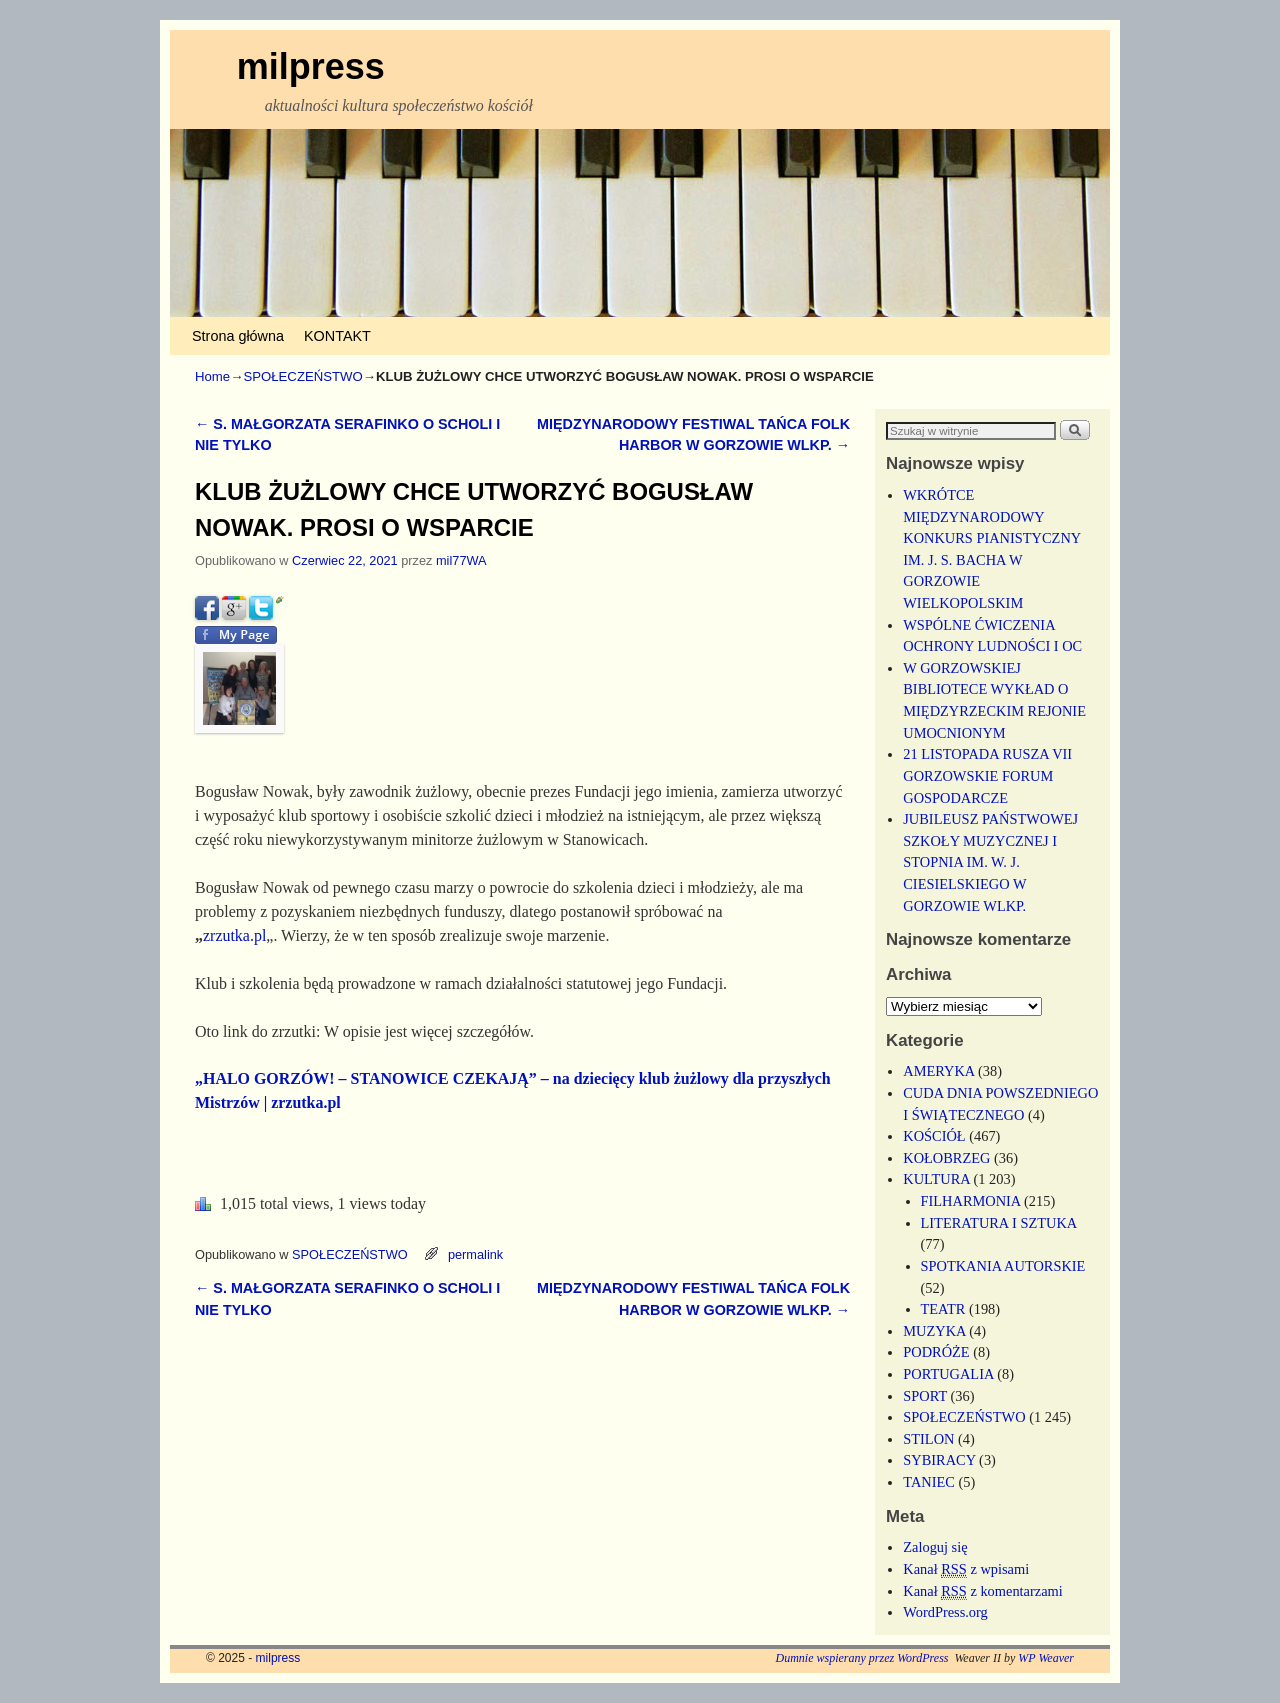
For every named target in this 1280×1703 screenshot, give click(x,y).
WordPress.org (945, 1612)
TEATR (943, 1309)
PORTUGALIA (948, 1374)
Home (212, 376)
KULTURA (936, 1179)
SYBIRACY (939, 1460)
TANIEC (929, 1482)
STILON (928, 1439)
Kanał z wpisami (966, 1569)
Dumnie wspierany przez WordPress (861, 1658)
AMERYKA (938, 1071)
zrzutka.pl (234, 935)
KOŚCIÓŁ (934, 1136)
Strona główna (238, 336)
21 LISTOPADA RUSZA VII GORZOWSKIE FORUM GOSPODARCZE (987, 775)
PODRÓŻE (936, 1352)
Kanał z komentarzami (982, 1591)
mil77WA (461, 560)
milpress (311, 66)
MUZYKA (934, 1331)
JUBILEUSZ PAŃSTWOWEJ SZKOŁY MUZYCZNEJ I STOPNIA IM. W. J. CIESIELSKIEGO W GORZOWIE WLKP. (990, 862)
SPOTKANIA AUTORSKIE (1003, 1266)
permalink (475, 1254)
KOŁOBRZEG (946, 1158)
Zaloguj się (935, 1547)
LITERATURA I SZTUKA (999, 1223)
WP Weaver (1046, 1658)
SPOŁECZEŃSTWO (302, 376)
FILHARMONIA (971, 1201)
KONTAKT (337, 336)
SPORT (925, 1396)
